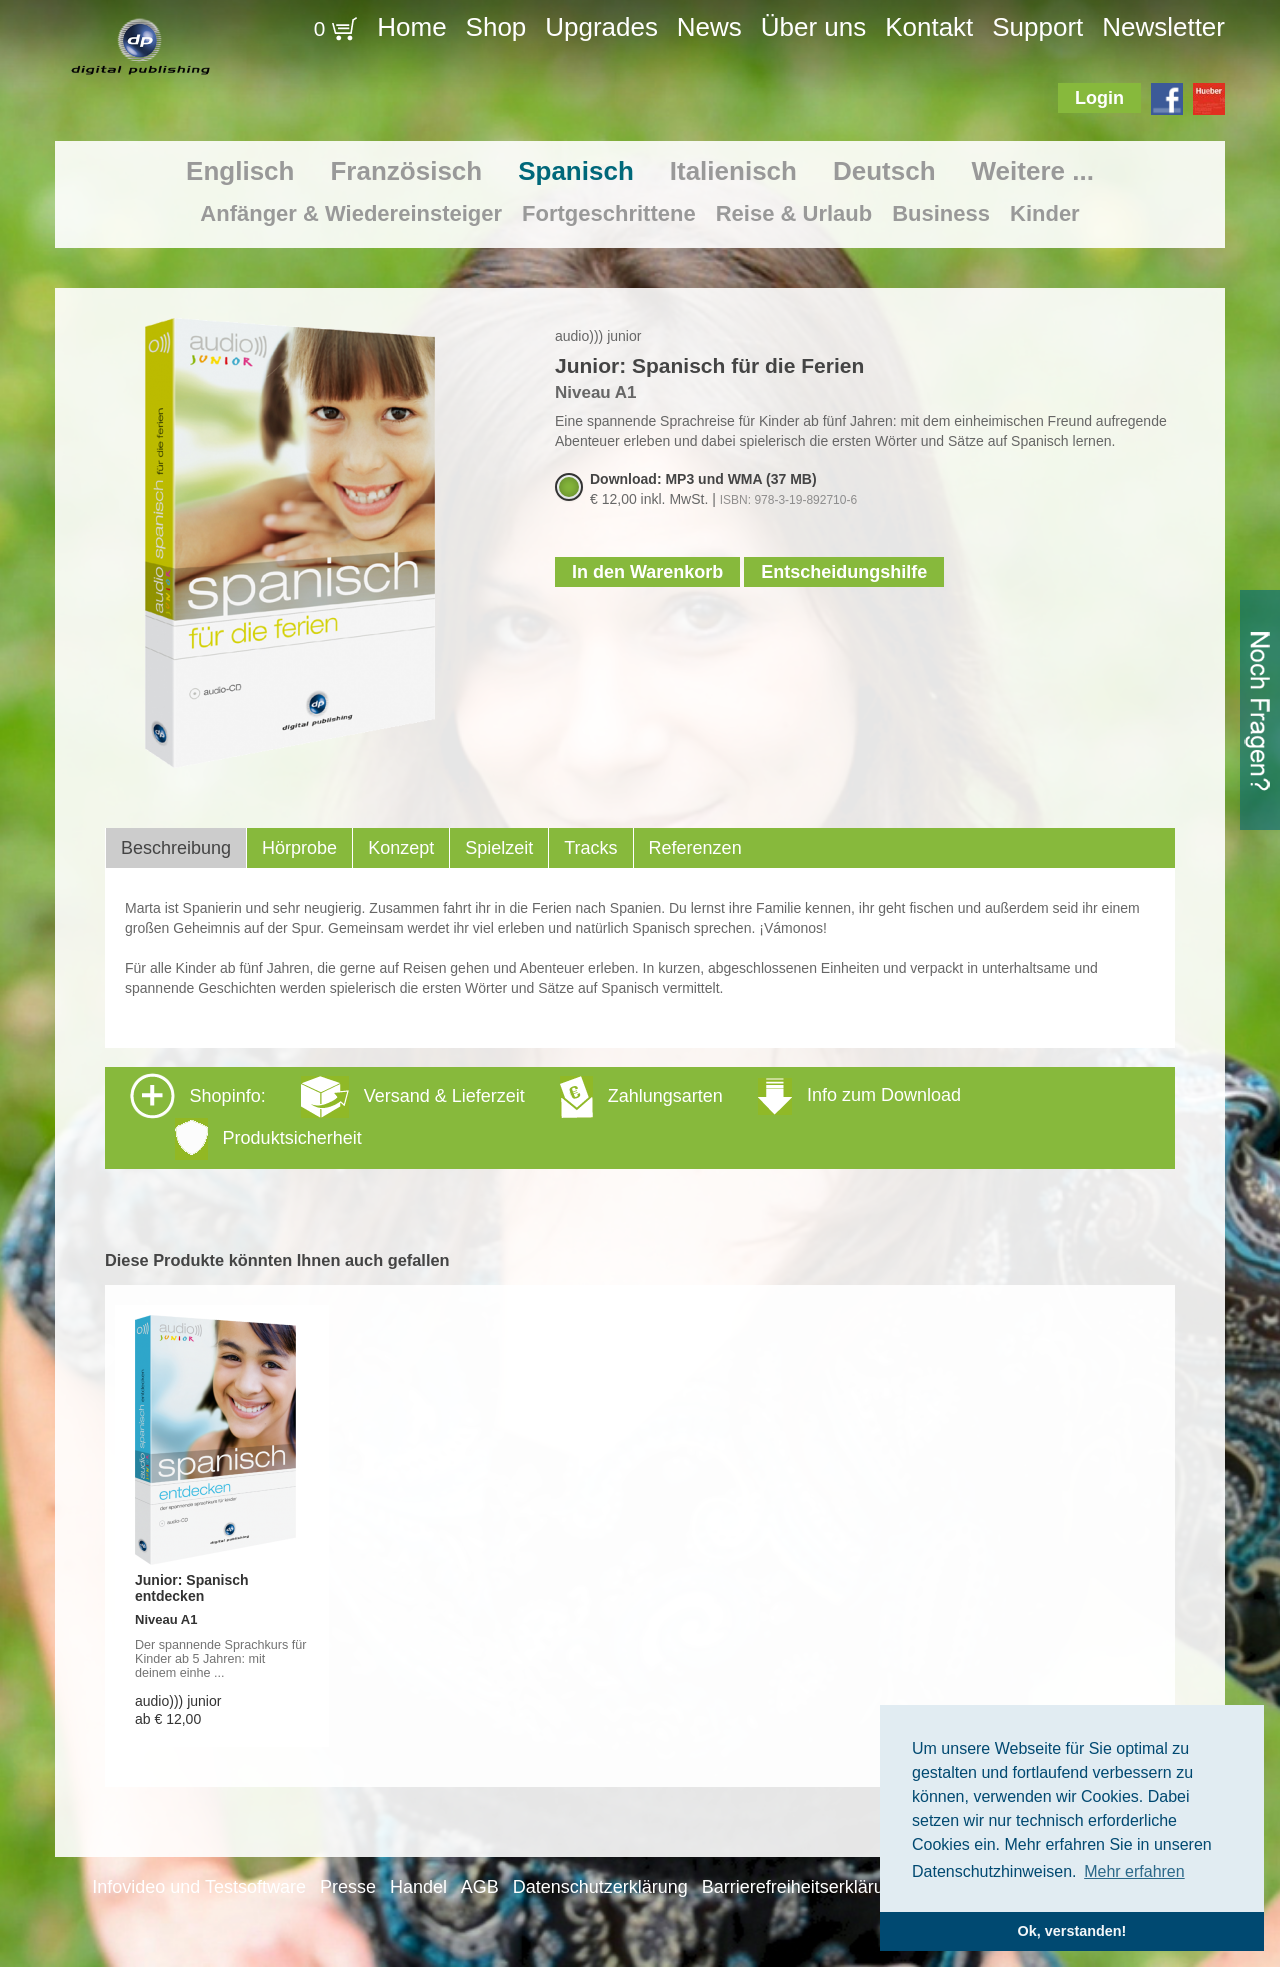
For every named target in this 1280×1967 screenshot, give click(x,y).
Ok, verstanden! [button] (1072, 1931)
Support (1037, 27)
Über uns (814, 27)
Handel (418, 1887)
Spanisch (576, 171)
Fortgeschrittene (609, 213)
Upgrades (601, 27)
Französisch (406, 171)
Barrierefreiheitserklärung (803, 1887)
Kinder (1045, 213)
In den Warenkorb (647, 572)
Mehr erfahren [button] (1134, 1871)
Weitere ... (1033, 171)
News (709, 27)
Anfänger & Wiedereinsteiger (351, 213)
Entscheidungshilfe (844, 572)
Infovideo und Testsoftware (199, 1887)
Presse (348, 1887)
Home (411, 27)
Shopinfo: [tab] (545, 1116)
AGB (480, 1887)
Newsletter (1163, 27)
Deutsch (884, 171)
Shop (496, 27)
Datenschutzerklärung (600, 1887)
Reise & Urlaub (794, 213)
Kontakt (929, 27)
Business (941, 213)
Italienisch (733, 171)
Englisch (240, 171)
